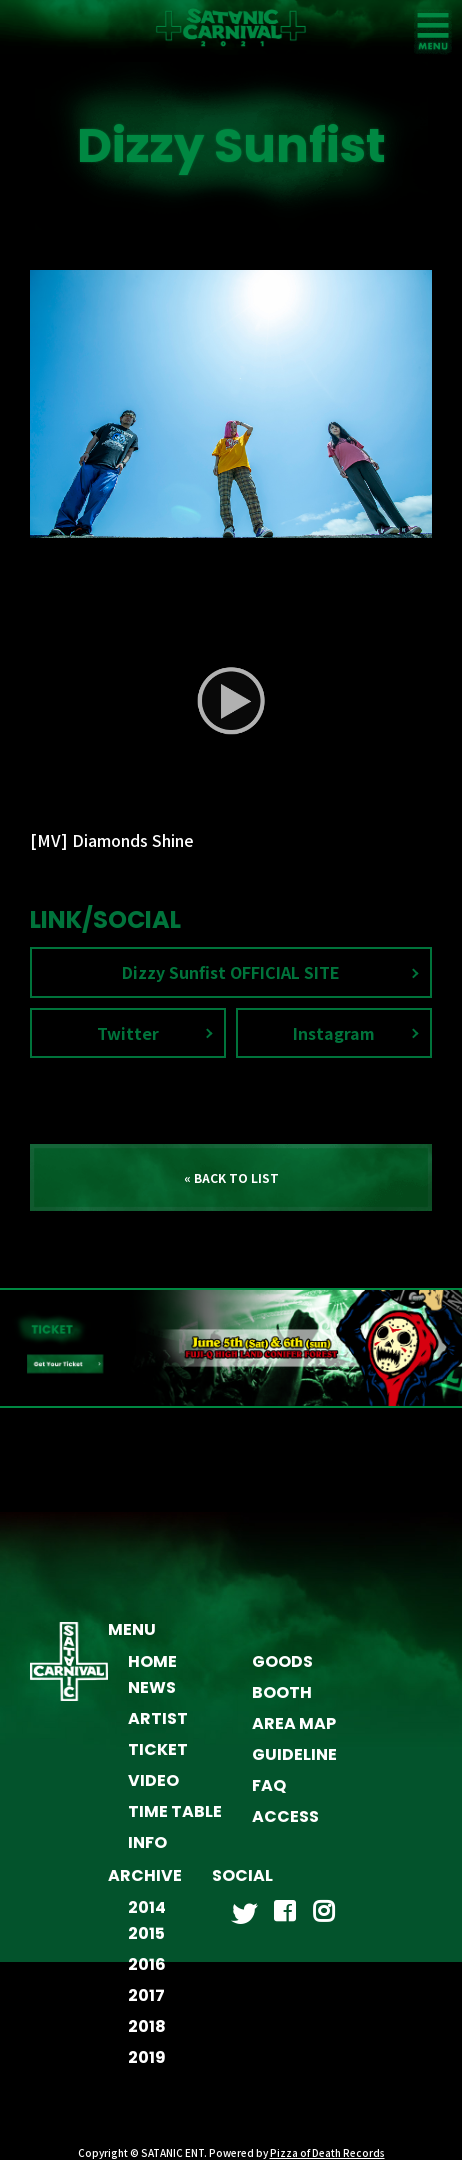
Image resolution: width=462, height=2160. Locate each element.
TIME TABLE (175, 1811)
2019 (147, 2057)
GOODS (282, 1661)
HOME (152, 1661)
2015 (146, 1933)
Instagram (334, 1033)
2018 (147, 2026)
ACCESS (285, 1816)
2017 (146, 1995)
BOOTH (282, 1692)
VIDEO (153, 1780)
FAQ (269, 1785)
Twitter (128, 1033)
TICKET (158, 1749)
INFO (147, 1842)
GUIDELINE (294, 1754)
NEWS (152, 1687)
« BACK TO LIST (231, 1177)
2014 (147, 1907)
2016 (147, 1964)
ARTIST (158, 1718)
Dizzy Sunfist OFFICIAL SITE (231, 972)
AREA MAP (294, 1723)
